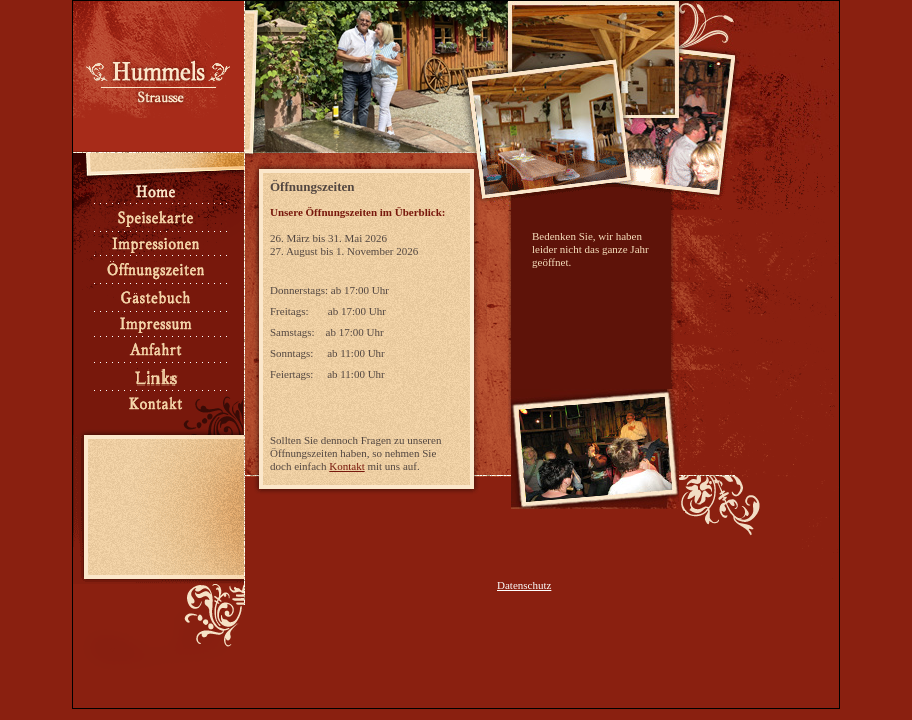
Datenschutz (524, 585)
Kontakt (346, 466)
